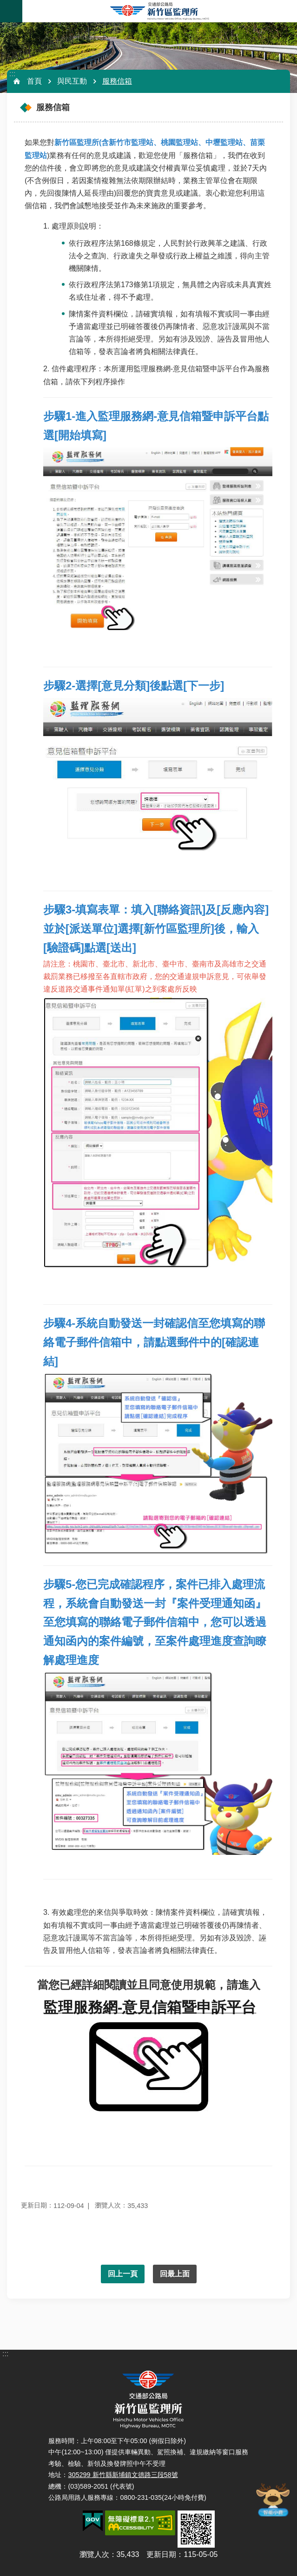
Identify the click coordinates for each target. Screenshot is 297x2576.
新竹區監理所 (159, 11)
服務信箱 (117, 81)
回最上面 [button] (175, 2274)
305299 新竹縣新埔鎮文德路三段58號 (123, 2474)
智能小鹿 (272, 2499)
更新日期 (161, 2554)
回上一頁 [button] (123, 2274)
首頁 (34, 81)
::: (12, 74)
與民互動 (72, 81)
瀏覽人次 (94, 2554)
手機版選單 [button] (11, 11)
